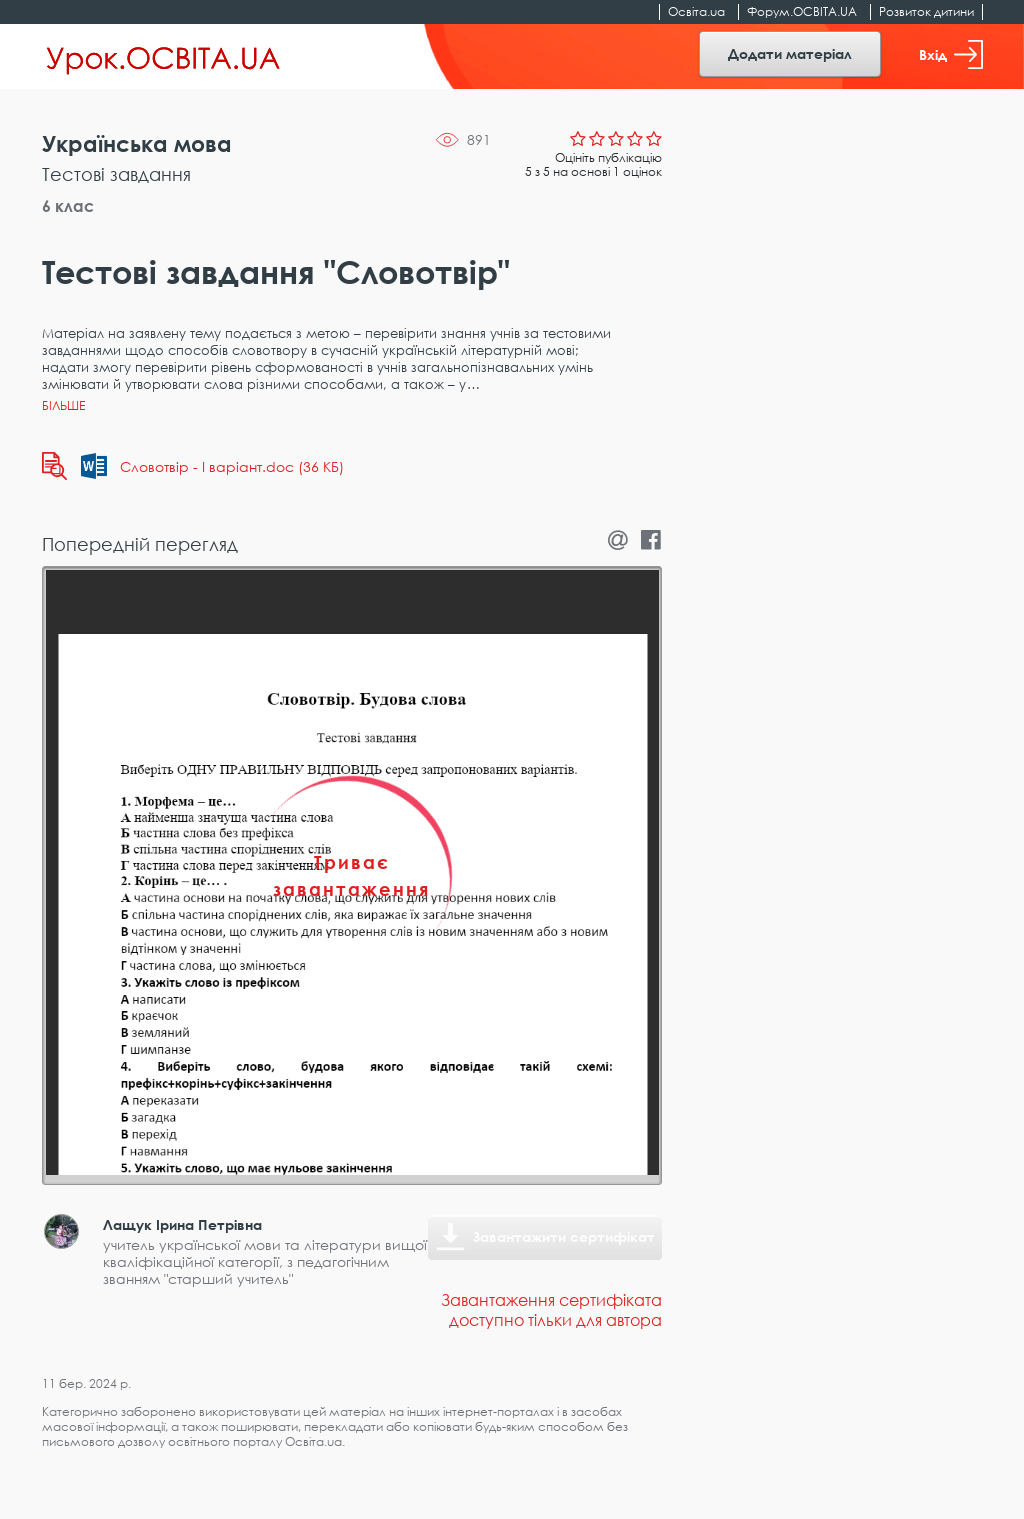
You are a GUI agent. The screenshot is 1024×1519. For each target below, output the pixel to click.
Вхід (951, 54)
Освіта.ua (696, 11)
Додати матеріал (790, 53)
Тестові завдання (116, 174)
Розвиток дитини (926, 11)
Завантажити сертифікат (564, 1236)
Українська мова (137, 143)
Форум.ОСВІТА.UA (802, 11)
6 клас (68, 206)
